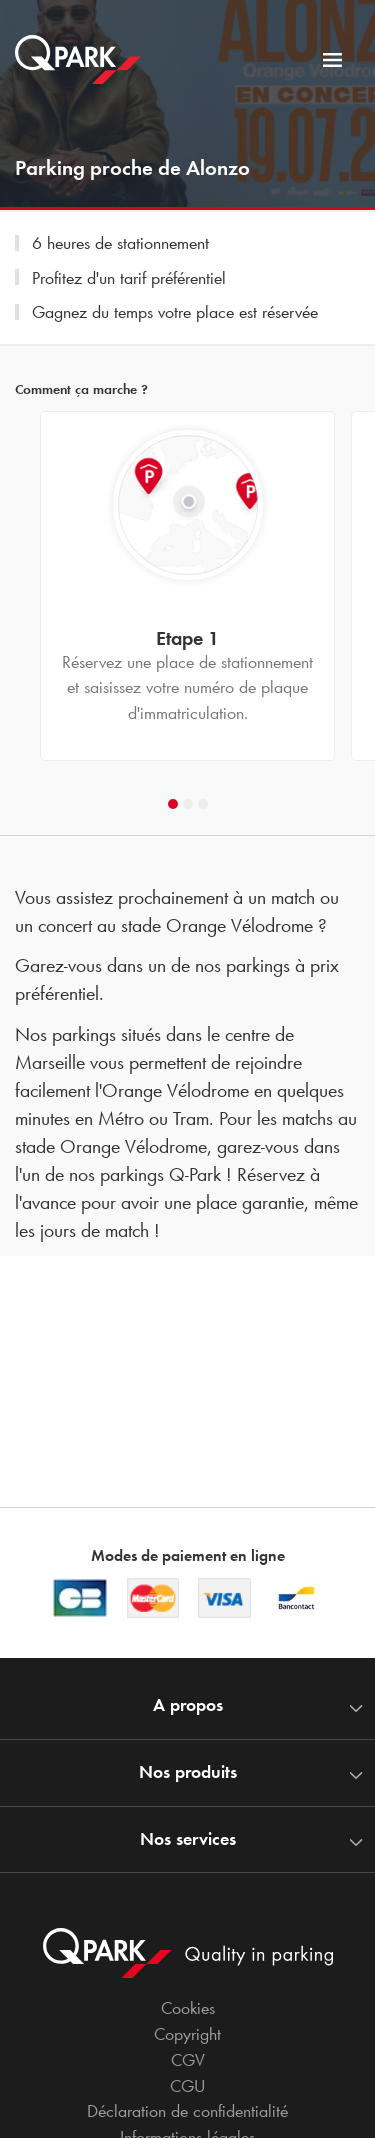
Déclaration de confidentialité (187, 2111)
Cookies (188, 2008)
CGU (187, 2086)
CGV (188, 2060)
